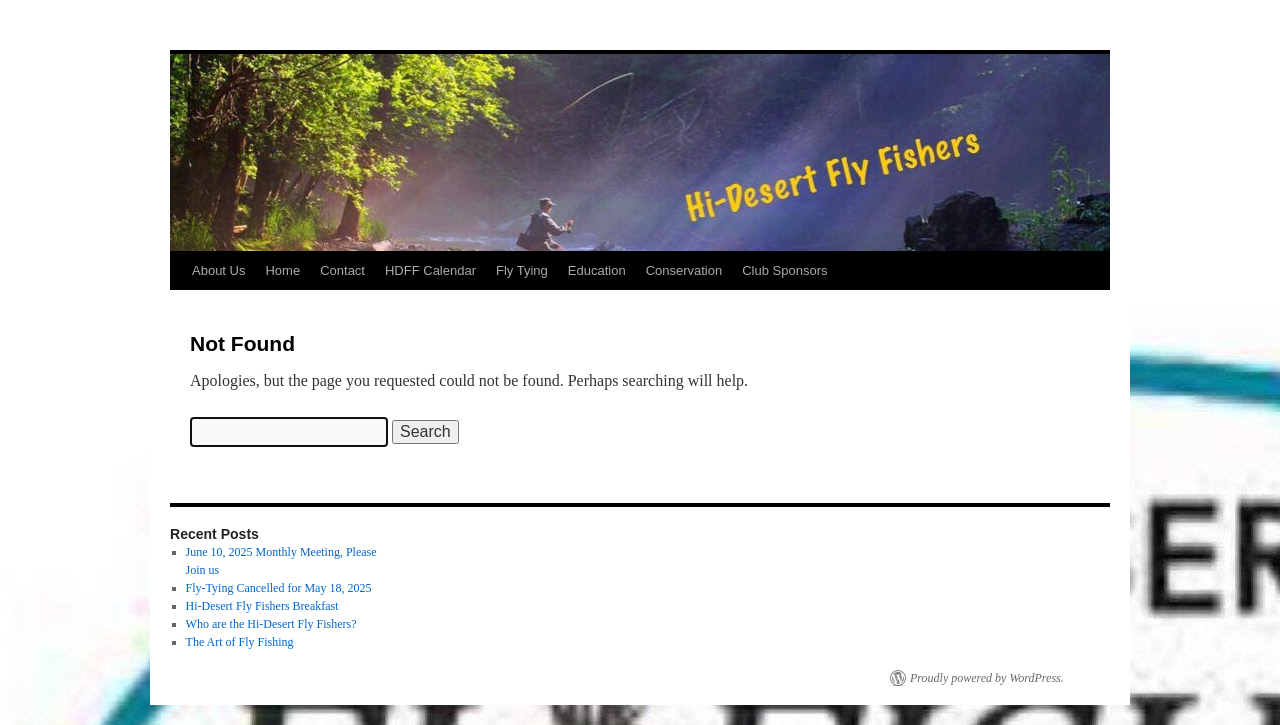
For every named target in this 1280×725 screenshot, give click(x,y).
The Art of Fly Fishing (240, 642)
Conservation (684, 270)
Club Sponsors (784, 270)
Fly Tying (522, 270)
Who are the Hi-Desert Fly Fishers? (271, 624)
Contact (342, 270)
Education (597, 270)
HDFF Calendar (430, 270)
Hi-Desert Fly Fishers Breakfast (262, 606)
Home (282, 270)
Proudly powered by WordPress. (987, 678)
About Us (218, 270)
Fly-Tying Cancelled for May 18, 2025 (279, 588)
